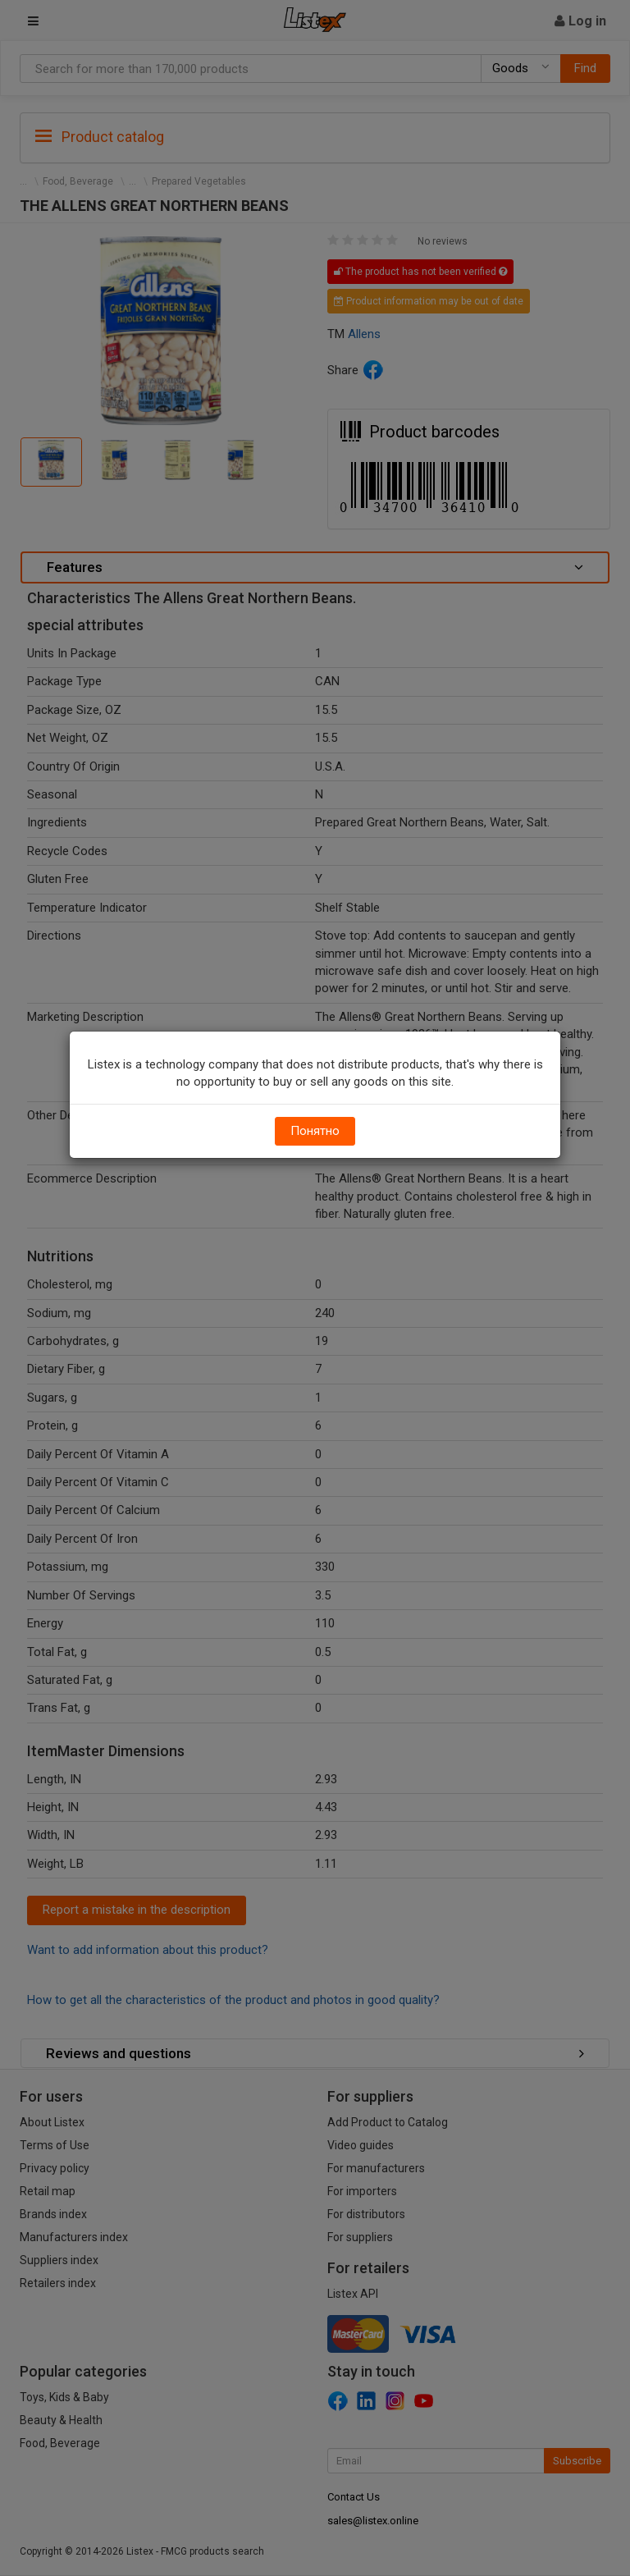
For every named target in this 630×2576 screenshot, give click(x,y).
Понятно (315, 1130)
